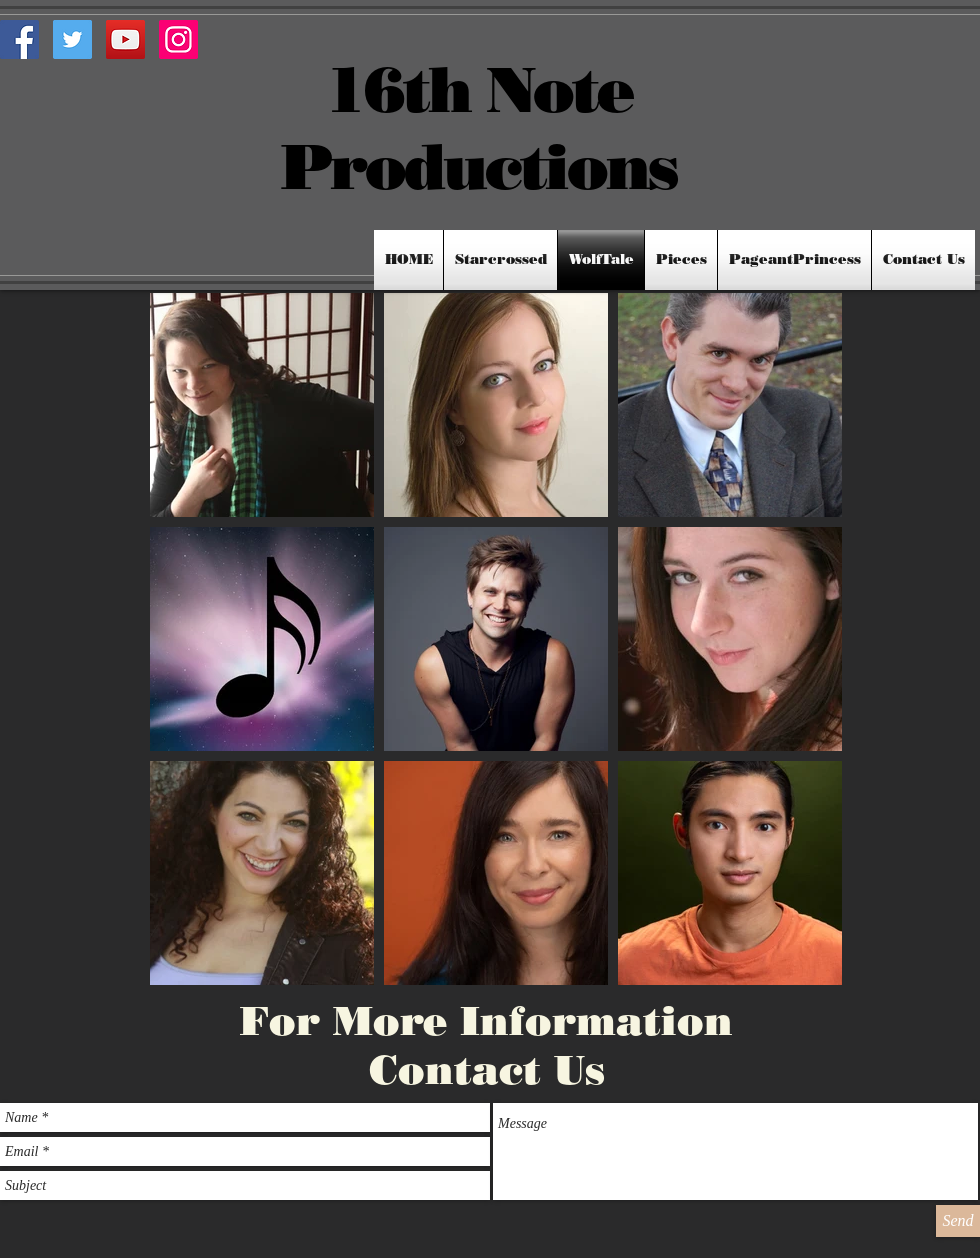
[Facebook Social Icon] (19, 39)
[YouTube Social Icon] (125, 39)
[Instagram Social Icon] (178, 39)
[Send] (958, 1221)
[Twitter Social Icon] (72, 39)
